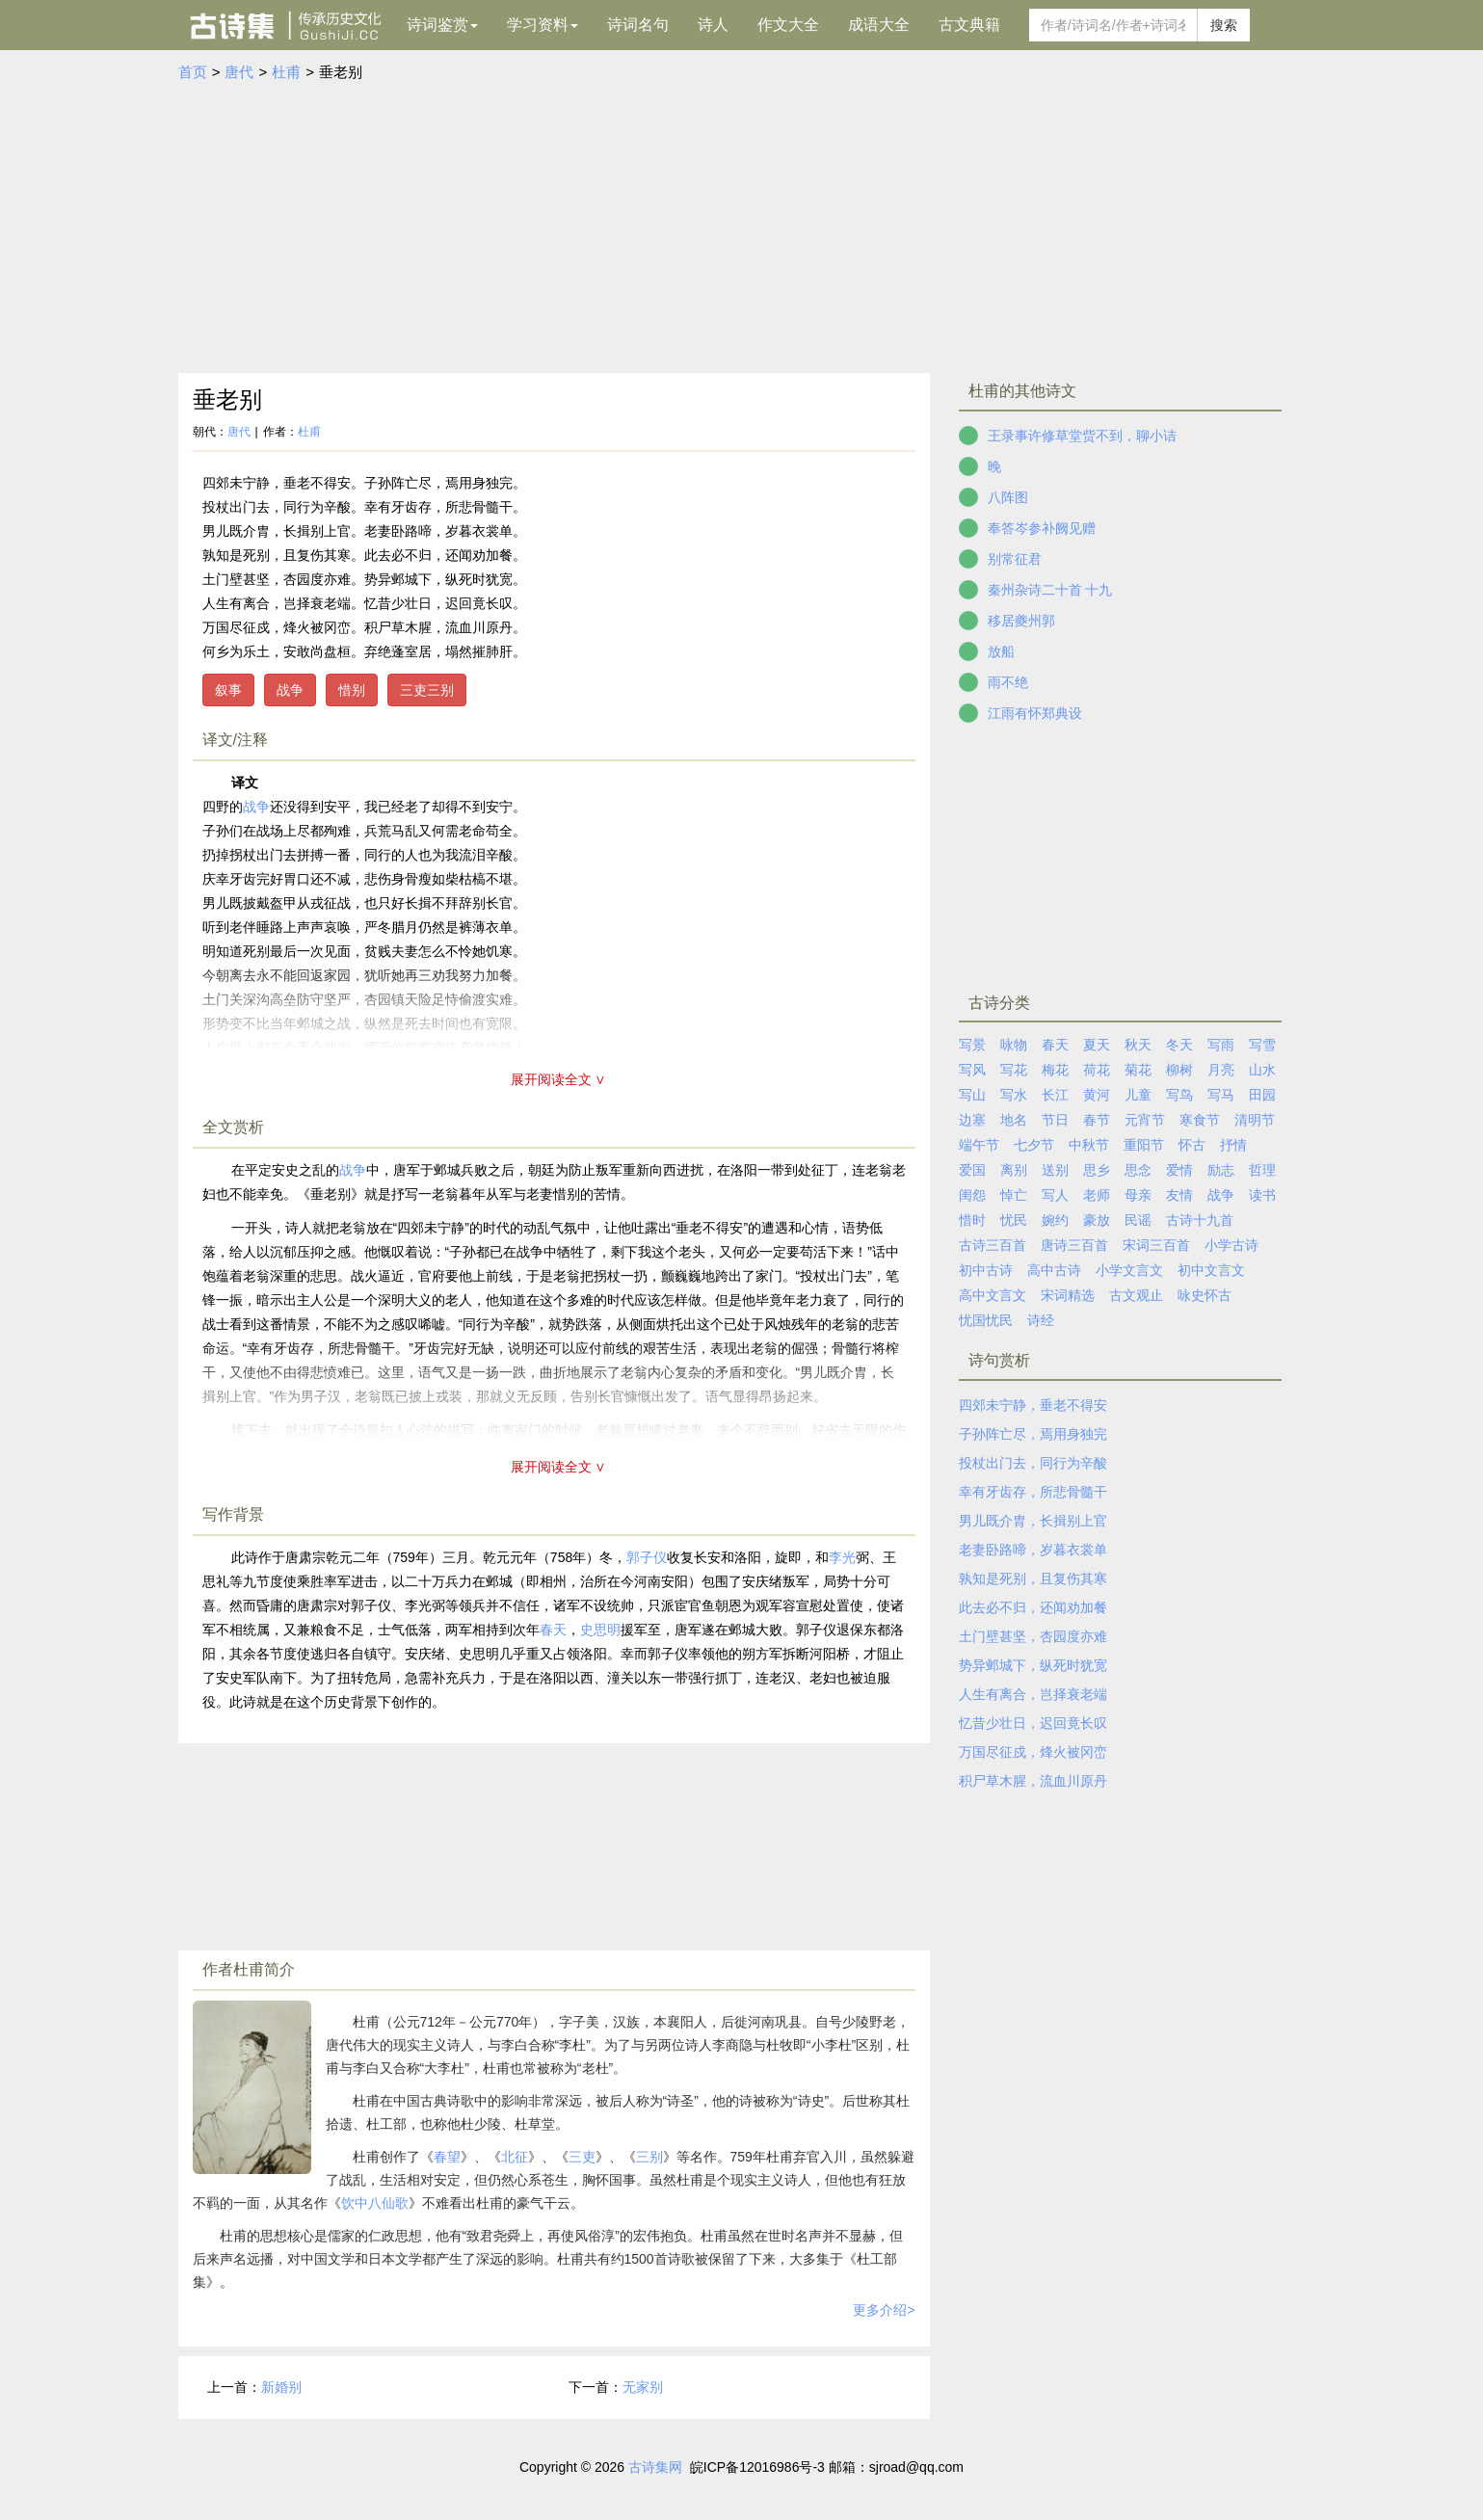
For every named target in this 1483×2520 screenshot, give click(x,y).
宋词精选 (1068, 1295)
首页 (192, 72)
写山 (972, 1094)
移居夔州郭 (1021, 620)
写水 (1013, 1094)
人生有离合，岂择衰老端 (1033, 1694)
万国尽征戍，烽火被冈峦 (1033, 1752)
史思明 (600, 1629)
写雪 (1262, 1044)
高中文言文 (992, 1295)
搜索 (1223, 25)
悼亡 (1013, 1195)
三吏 (582, 2156)
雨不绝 (1008, 682)
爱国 (972, 1170)
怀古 (1191, 1145)
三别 (649, 2156)
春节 (1096, 1119)
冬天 (1179, 1044)
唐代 (239, 72)
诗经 (1040, 1320)
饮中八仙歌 (375, 2203)
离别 (1013, 1170)
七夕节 (1034, 1145)
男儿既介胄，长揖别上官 (1033, 1520)
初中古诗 (986, 1270)
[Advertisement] (742, 228)
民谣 (1138, 1220)
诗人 (713, 24)
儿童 (1138, 1094)
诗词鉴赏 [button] (442, 24)
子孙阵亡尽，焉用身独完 (1033, 1434)
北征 (514, 2156)
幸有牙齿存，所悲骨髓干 (1033, 1491)
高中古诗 (1054, 1270)
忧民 (1013, 1220)
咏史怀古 (1204, 1295)
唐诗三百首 (1074, 1245)
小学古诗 (1231, 1245)
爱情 (1179, 1170)
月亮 (1220, 1069)
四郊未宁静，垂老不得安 (1033, 1405)
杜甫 (286, 72)
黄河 (1096, 1094)
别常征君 (1015, 559)
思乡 (1096, 1170)
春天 (553, 1629)
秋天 (1138, 1044)
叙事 (228, 690)
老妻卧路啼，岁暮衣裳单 (1033, 1549)
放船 (1001, 651)
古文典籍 (969, 24)
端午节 (979, 1145)
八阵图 (1008, 497)
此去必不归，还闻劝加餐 (1033, 1607)
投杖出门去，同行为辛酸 (1033, 1463)
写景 (972, 1044)
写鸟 (1179, 1094)
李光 (842, 1557)
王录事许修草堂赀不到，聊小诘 (1082, 435)
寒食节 (1199, 1119)
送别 (1055, 1170)
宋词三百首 (1156, 1245)
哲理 (1262, 1170)
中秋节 (1089, 1145)
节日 (1055, 1119)
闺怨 (972, 1195)
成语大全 (879, 24)
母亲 (1138, 1195)
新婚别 (281, 2387)
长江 (1055, 1094)
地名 (1013, 1119)
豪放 (1096, 1220)
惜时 (972, 1220)
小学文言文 (1129, 1270)
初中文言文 (1211, 1270)
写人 (1055, 1195)
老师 (1096, 1195)
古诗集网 (655, 2467)
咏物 (1013, 1044)
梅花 (1055, 1069)
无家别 (642, 2387)
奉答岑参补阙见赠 (1042, 528)
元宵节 (1145, 1119)
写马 (1220, 1094)
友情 (1179, 1195)
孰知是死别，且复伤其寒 (1033, 1578)
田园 (1262, 1094)
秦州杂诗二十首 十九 (1050, 589)
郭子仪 (646, 1557)
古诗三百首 (992, 1245)
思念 (1138, 1170)
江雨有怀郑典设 (1035, 713)
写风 (972, 1069)
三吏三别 (427, 690)
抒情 (1233, 1145)
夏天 (1096, 1044)
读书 (1262, 1195)
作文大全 (788, 24)
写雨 (1220, 1044)
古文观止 (1136, 1295)
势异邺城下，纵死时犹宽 (1033, 1665)
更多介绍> (883, 2310)
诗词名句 (638, 24)
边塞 (972, 1119)
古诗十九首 (1199, 1220)
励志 (1220, 1170)
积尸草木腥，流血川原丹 (1033, 1781)
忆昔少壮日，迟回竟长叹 (1033, 1723)
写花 (1013, 1069)
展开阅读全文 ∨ (559, 1079)
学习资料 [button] (542, 24)
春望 (447, 2156)
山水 (1262, 1069)
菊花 (1138, 1069)
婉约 (1055, 1220)
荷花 (1096, 1069)
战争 (290, 690)
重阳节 (1144, 1145)
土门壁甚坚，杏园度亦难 (1033, 1636)
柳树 (1179, 1069)
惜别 (351, 690)
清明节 (1254, 1119)
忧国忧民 (986, 1320)
